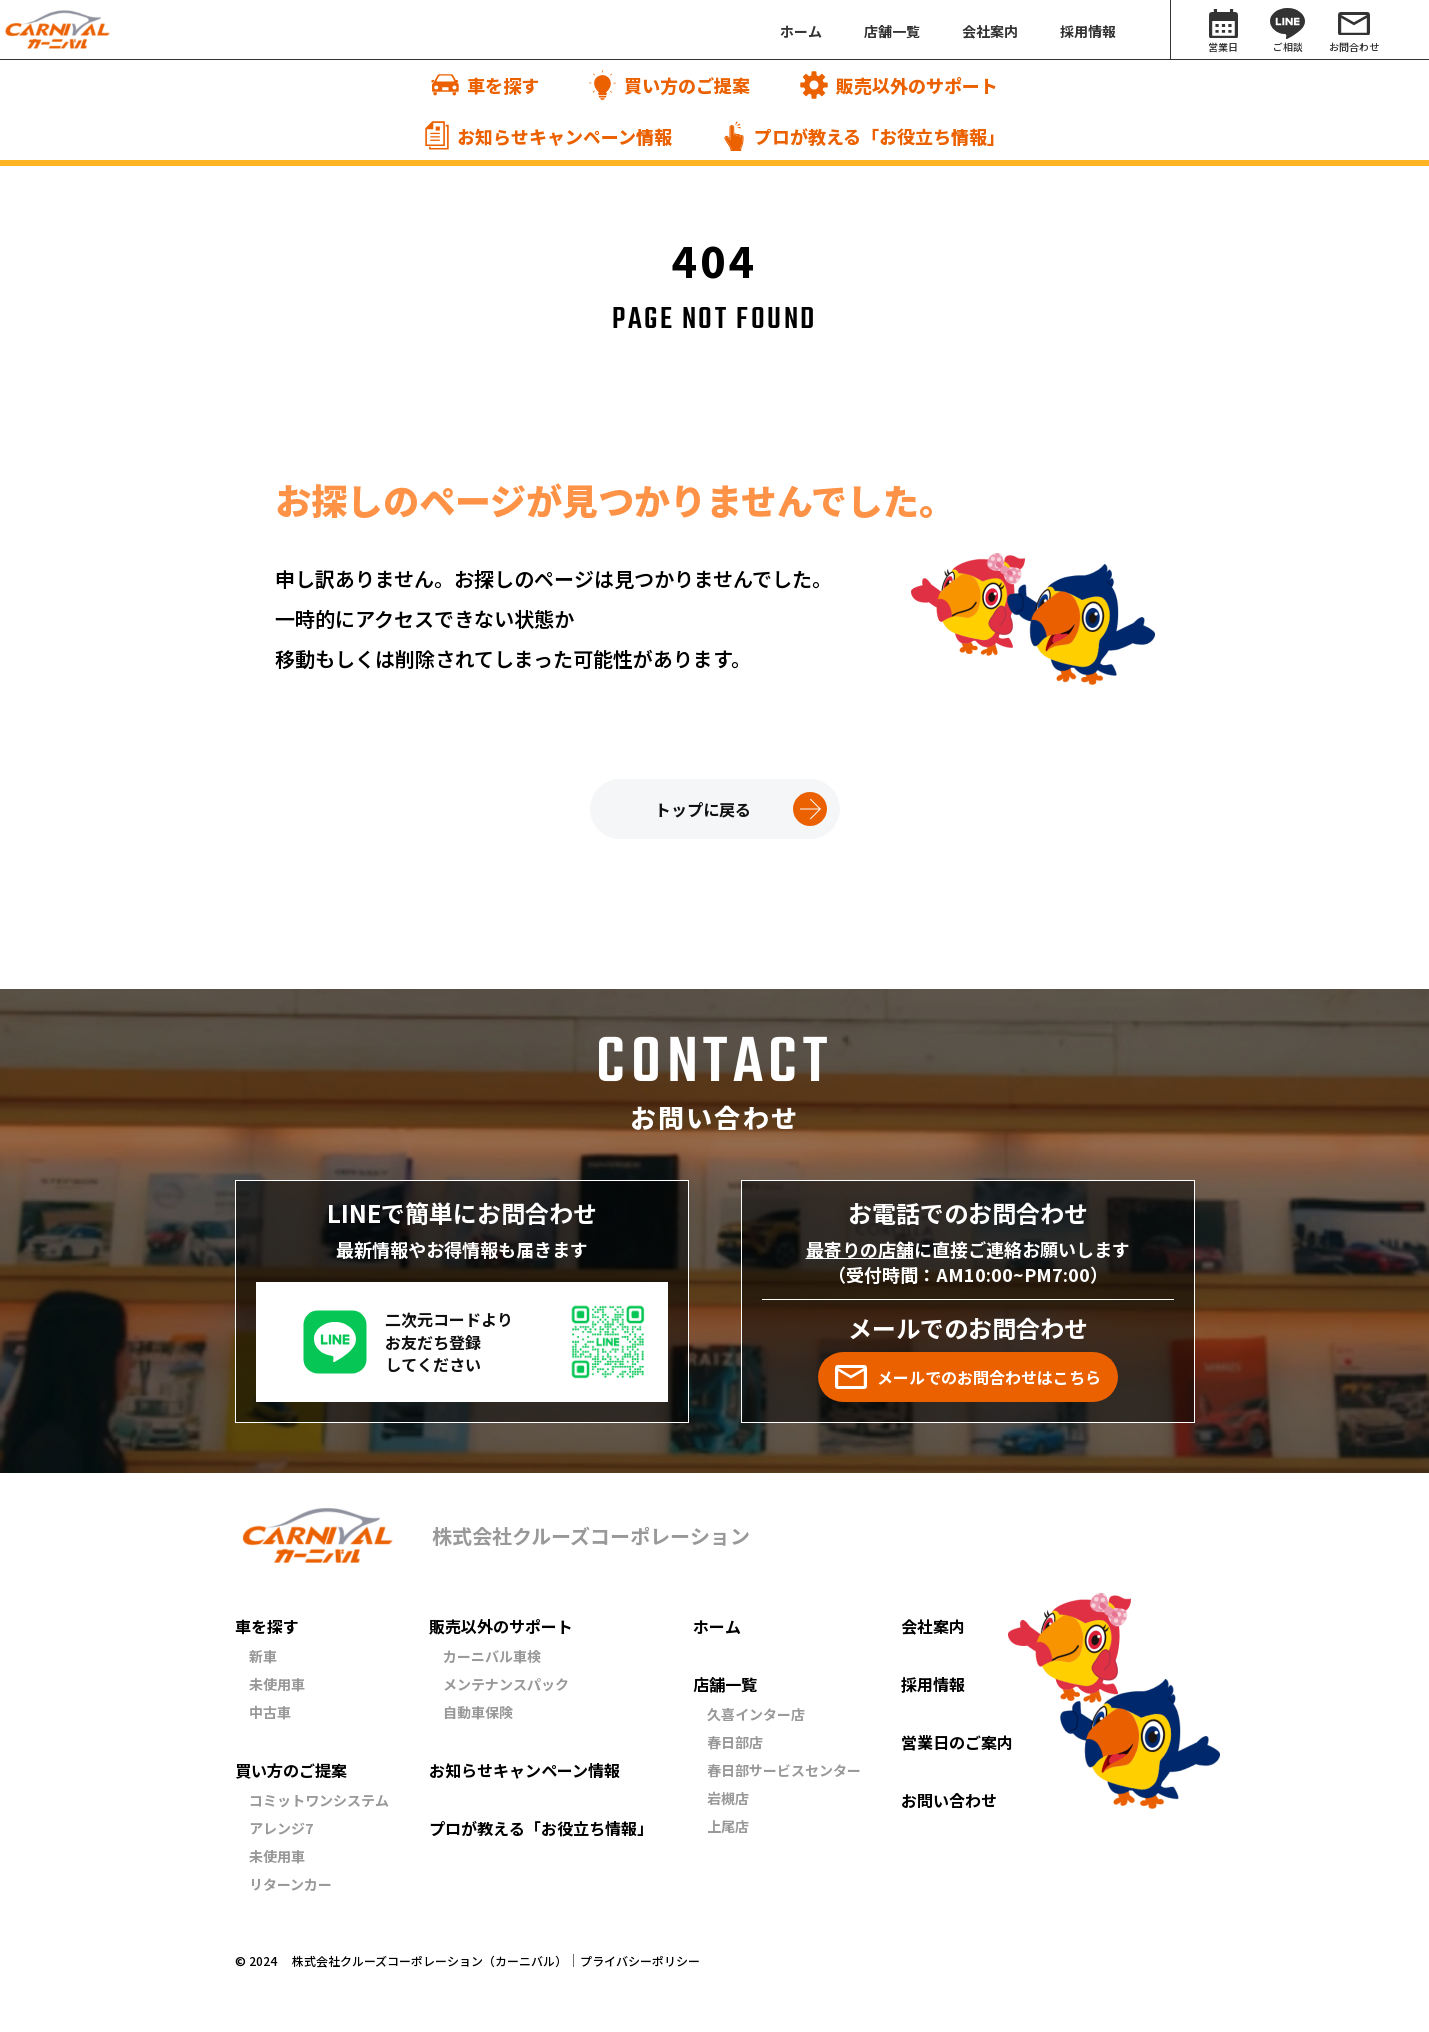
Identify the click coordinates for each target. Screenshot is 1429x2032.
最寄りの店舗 (860, 1249)
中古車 (270, 1712)
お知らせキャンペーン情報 (524, 1770)
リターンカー (290, 1884)
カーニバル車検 (492, 1656)
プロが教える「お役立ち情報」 (541, 1828)
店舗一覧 (725, 1684)
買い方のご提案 (291, 1770)
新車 (263, 1656)
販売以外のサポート (501, 1626)
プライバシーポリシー (640, 1961)
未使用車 (277, 1684)
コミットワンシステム (319, 1800)
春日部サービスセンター (784, 1770)
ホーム (717, 1626)
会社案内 (933, 1626)
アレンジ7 (281, 1828)
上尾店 (728, 1826)
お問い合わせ (949, 1800)
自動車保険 (478, 1712)
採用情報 (933, 1684)
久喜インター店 (756, 1714)
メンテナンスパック (506, 1684)
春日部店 (735, 1742)
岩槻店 (728, 1798)
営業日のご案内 (957, 1742)
